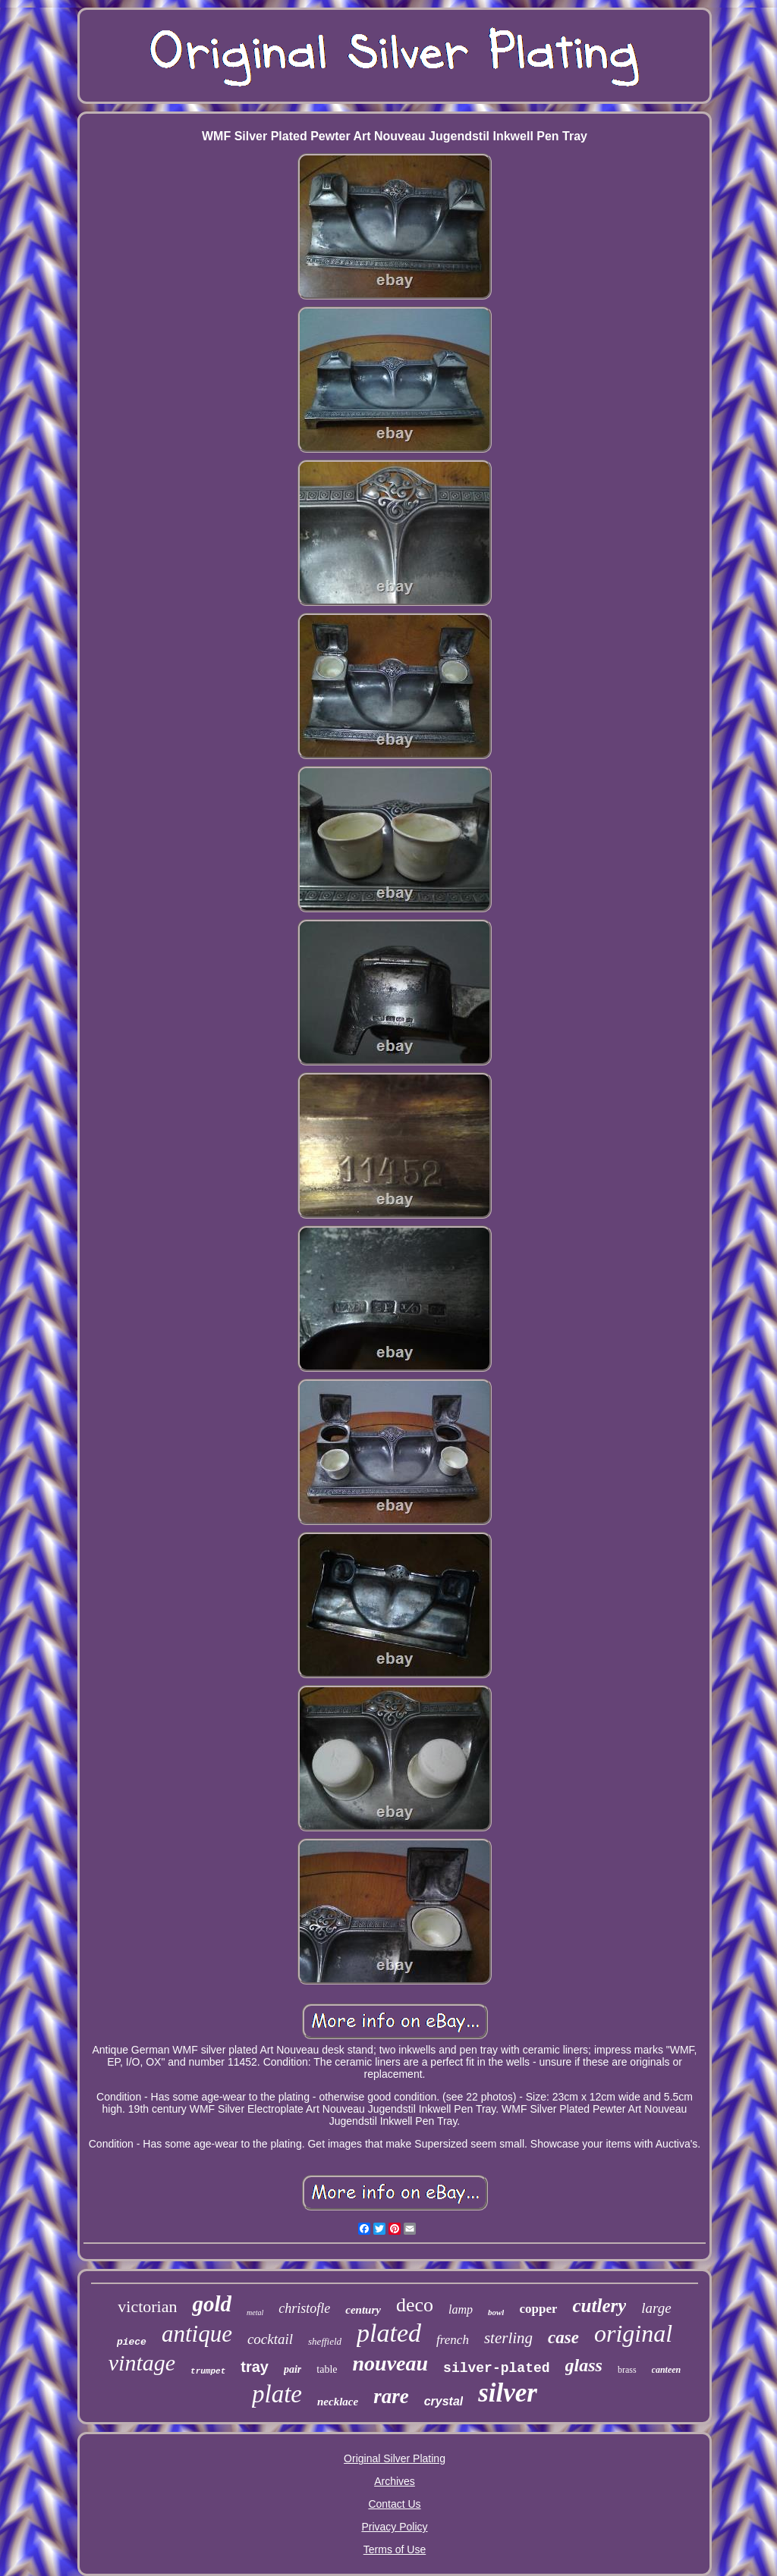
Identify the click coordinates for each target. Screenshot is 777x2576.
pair (292, 2369)
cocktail (270, 2339)
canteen (666, 2369)
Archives (394, 2481)
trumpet (207, 2371)
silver (507, 2393)
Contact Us (394, 2504)
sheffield (324, 2341)
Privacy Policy (394, 2527)
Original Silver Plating (394, 2458)
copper (538, 2308)
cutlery (599, 2305)
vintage (142, 2362)
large (656, 2308)
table (326, 2369)
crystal (444, 2401)
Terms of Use (394, 2549)
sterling (508, 2338)
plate (277, 2394)
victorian (147, 2306)
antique (197, 2333)
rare (391, 2396)
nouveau (391, 2363)
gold (211, 2304)
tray (255, 2366)
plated (389, 2333)
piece (131, 2342)
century (363, 2310)
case (563, 2337)
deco (414, 2305)
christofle (304, 2308)
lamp (460, 2309)
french (452, 2340)
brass (627, 2369)
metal (255, 2312)
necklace (337, 2402)
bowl (496, 2312)
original (633, 2333)
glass (583, 2365)
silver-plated (496, 2368)
